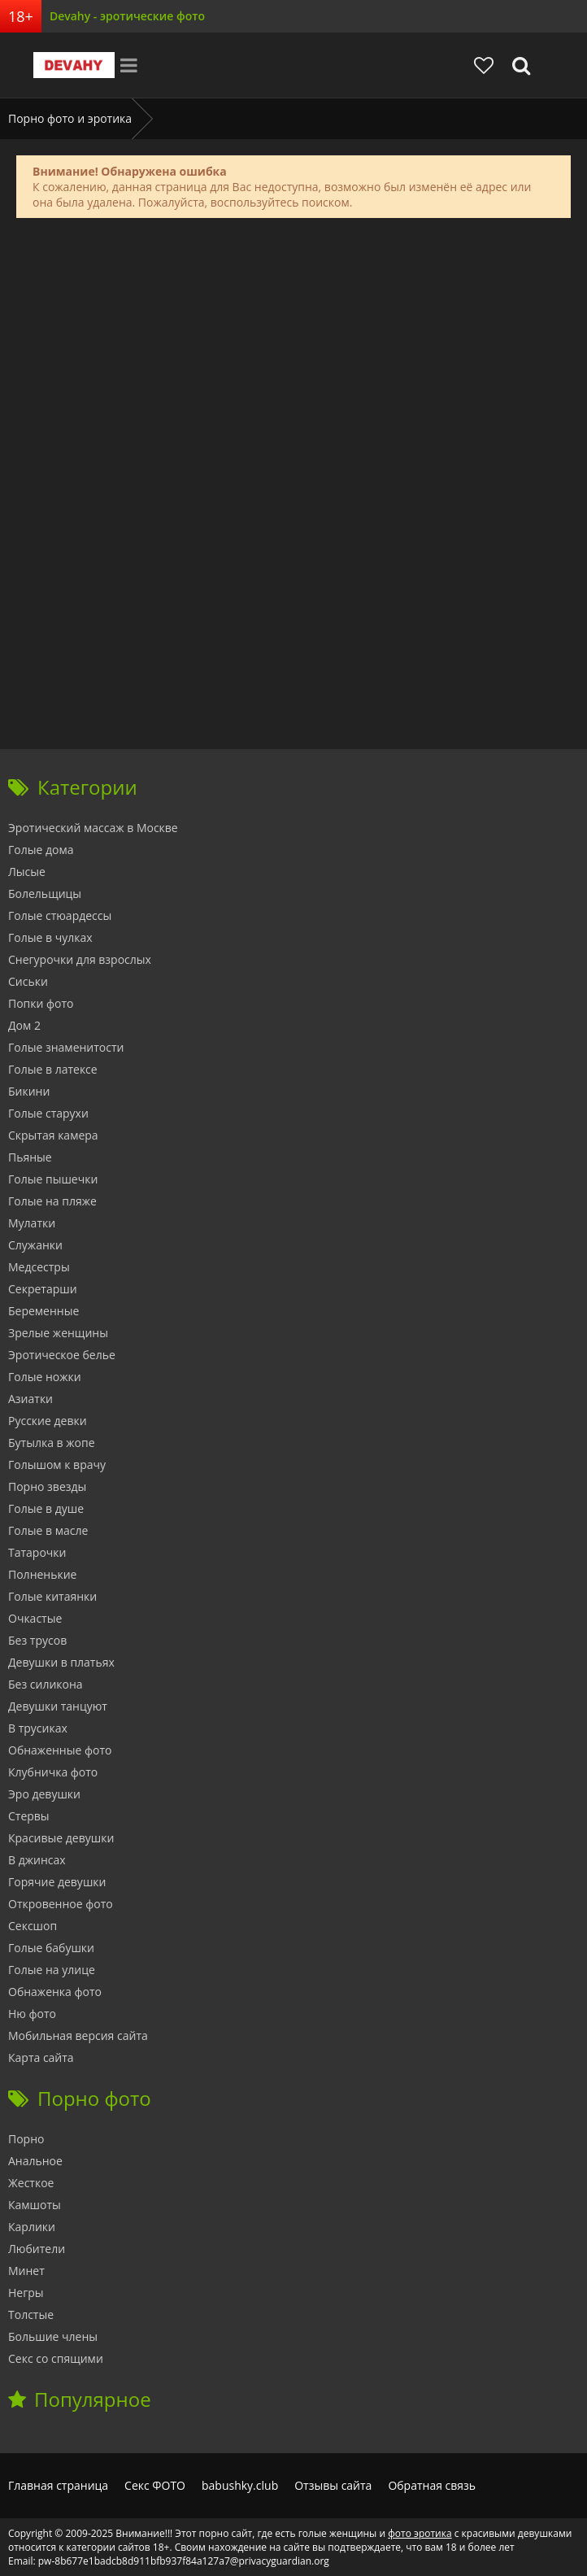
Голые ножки (44, 1376)
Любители (36, 2248)
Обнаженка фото (55, 1991)
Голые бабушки (51, 1947)
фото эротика (419, 2533)
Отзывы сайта (333, 2485)
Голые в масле (48, 1530)
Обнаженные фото (59, 1750)
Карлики (31, 2226)
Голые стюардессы (59, 915)
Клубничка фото (53, 1772)
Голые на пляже (52, 1201)
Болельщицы (44, 893)
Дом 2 (24, 1025)
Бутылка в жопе (51, 1442)
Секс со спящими (55, 2358)
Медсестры (39, 1267)
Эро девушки (44, 1794)
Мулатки (31, 1223)
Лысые (27, 871)
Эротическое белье (61, 1354)
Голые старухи (48, 1113)
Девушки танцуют (57, 1706)
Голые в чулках (50, 937)
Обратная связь (432, 2485)
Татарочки (37, 1552)
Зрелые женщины (58, 1332)
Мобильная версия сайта (78, 2035)
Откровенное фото (60, 1903)
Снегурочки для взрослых (79, 959)
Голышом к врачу (57, 1464)
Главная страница (58, 2485)
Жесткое (31, 2182)
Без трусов (37, 1640)
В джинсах (37, 1860)
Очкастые (35, 1618)
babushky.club (240, 2485)
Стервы (29, 1816)
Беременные (43, 1311)
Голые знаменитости (66, 1047)
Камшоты (34, 2204)
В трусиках (37, 1728)
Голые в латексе (53, 1069)
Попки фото (41, 1003)
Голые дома (40, 849)
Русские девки (47, 1420)
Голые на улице (51, 1969)
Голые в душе (46, 1508)
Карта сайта (41, 2057)
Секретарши (42, 1289)
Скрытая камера (53, 1135)
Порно (26, 2139)
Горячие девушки (57, 1882)
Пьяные (30, 1157)
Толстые (31, 2314)
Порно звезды (47, 1486)
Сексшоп (32, 1925)
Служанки (35, 1245)
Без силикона (45, 1684)
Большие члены (53, 2336)
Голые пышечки (53, 1179)
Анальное (35, 2160)
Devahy (74, 65)
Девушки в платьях (61, 1662)
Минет (26, 2270)
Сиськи (28, 981)
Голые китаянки (52, 1596)
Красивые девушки (61, 1838)
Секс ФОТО (154, 2485)
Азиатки (30, 1398)
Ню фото (32, 2013)
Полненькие (42, 1574)
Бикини (29, 1091)
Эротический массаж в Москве (93, 827)
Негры (26, 2292)
